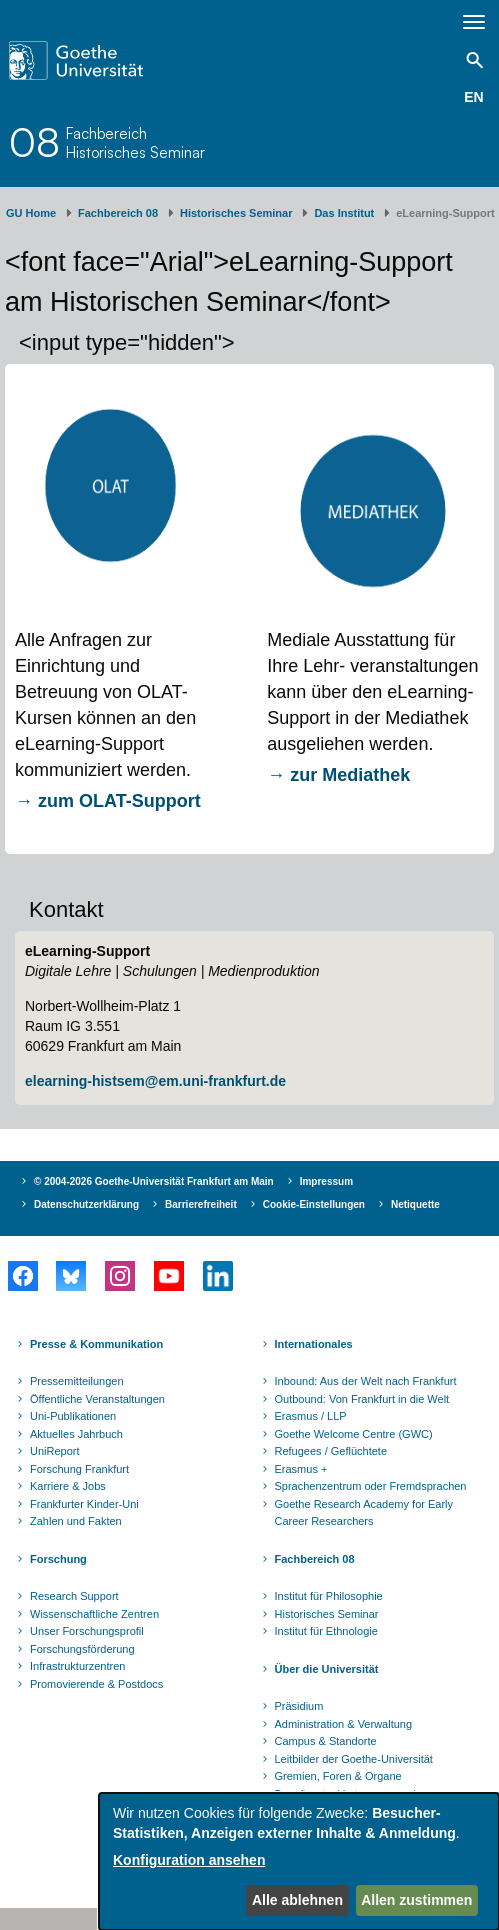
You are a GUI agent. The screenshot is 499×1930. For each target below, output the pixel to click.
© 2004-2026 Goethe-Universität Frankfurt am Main (154, 1181)
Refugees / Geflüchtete (331, 1451)
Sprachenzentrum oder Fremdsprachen (371, 1486)
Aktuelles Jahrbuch (76, 1434)
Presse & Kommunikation (96, 1344)
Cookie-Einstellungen (314, 1204)
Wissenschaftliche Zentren (94, 1614)
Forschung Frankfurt (79, 1469)
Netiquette (415, 1204)
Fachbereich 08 (118, 213)
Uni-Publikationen (73, 1416)
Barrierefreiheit (201, 1204)
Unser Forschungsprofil (87, 1631)
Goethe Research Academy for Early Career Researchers (364, 1513)
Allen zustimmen (416, 1900)
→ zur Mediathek (341, 775)
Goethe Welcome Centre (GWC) (354, 1434)
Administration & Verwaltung (344, 1724)
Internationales (314, 1344)
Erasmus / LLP (311, 1416)
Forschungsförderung (82, 1649)
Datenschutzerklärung (86, 1204)
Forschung (58, 1559)
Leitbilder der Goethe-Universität (354, 1759)
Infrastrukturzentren (77, 1666)
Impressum (326, 1181)
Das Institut (344, 213)
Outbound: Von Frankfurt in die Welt (362, 1399)
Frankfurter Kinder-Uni (84, 1504)
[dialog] (299, 1861)
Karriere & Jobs (68, 1486)
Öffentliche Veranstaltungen (97, 1399)
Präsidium (299, 1706)
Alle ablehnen (297, 1900)
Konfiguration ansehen (189, 1860)
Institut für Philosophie (329, 1596)
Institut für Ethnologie (326, 1631)
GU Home (31, 213)
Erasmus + (301, 1469)
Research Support (74, 1596)
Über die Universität (327, 1669)
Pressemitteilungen (77, 1381)
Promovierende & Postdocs (96, 1684)
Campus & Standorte (326, 1741)
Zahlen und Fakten (76, 1521)
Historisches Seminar (236, 213)
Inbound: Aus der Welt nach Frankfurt (366, 1381)
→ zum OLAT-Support (108, 801)
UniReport (55, 1451)
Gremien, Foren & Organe (338, 1776)
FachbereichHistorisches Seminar (135, 143)
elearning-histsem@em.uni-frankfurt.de (155, 1081)
